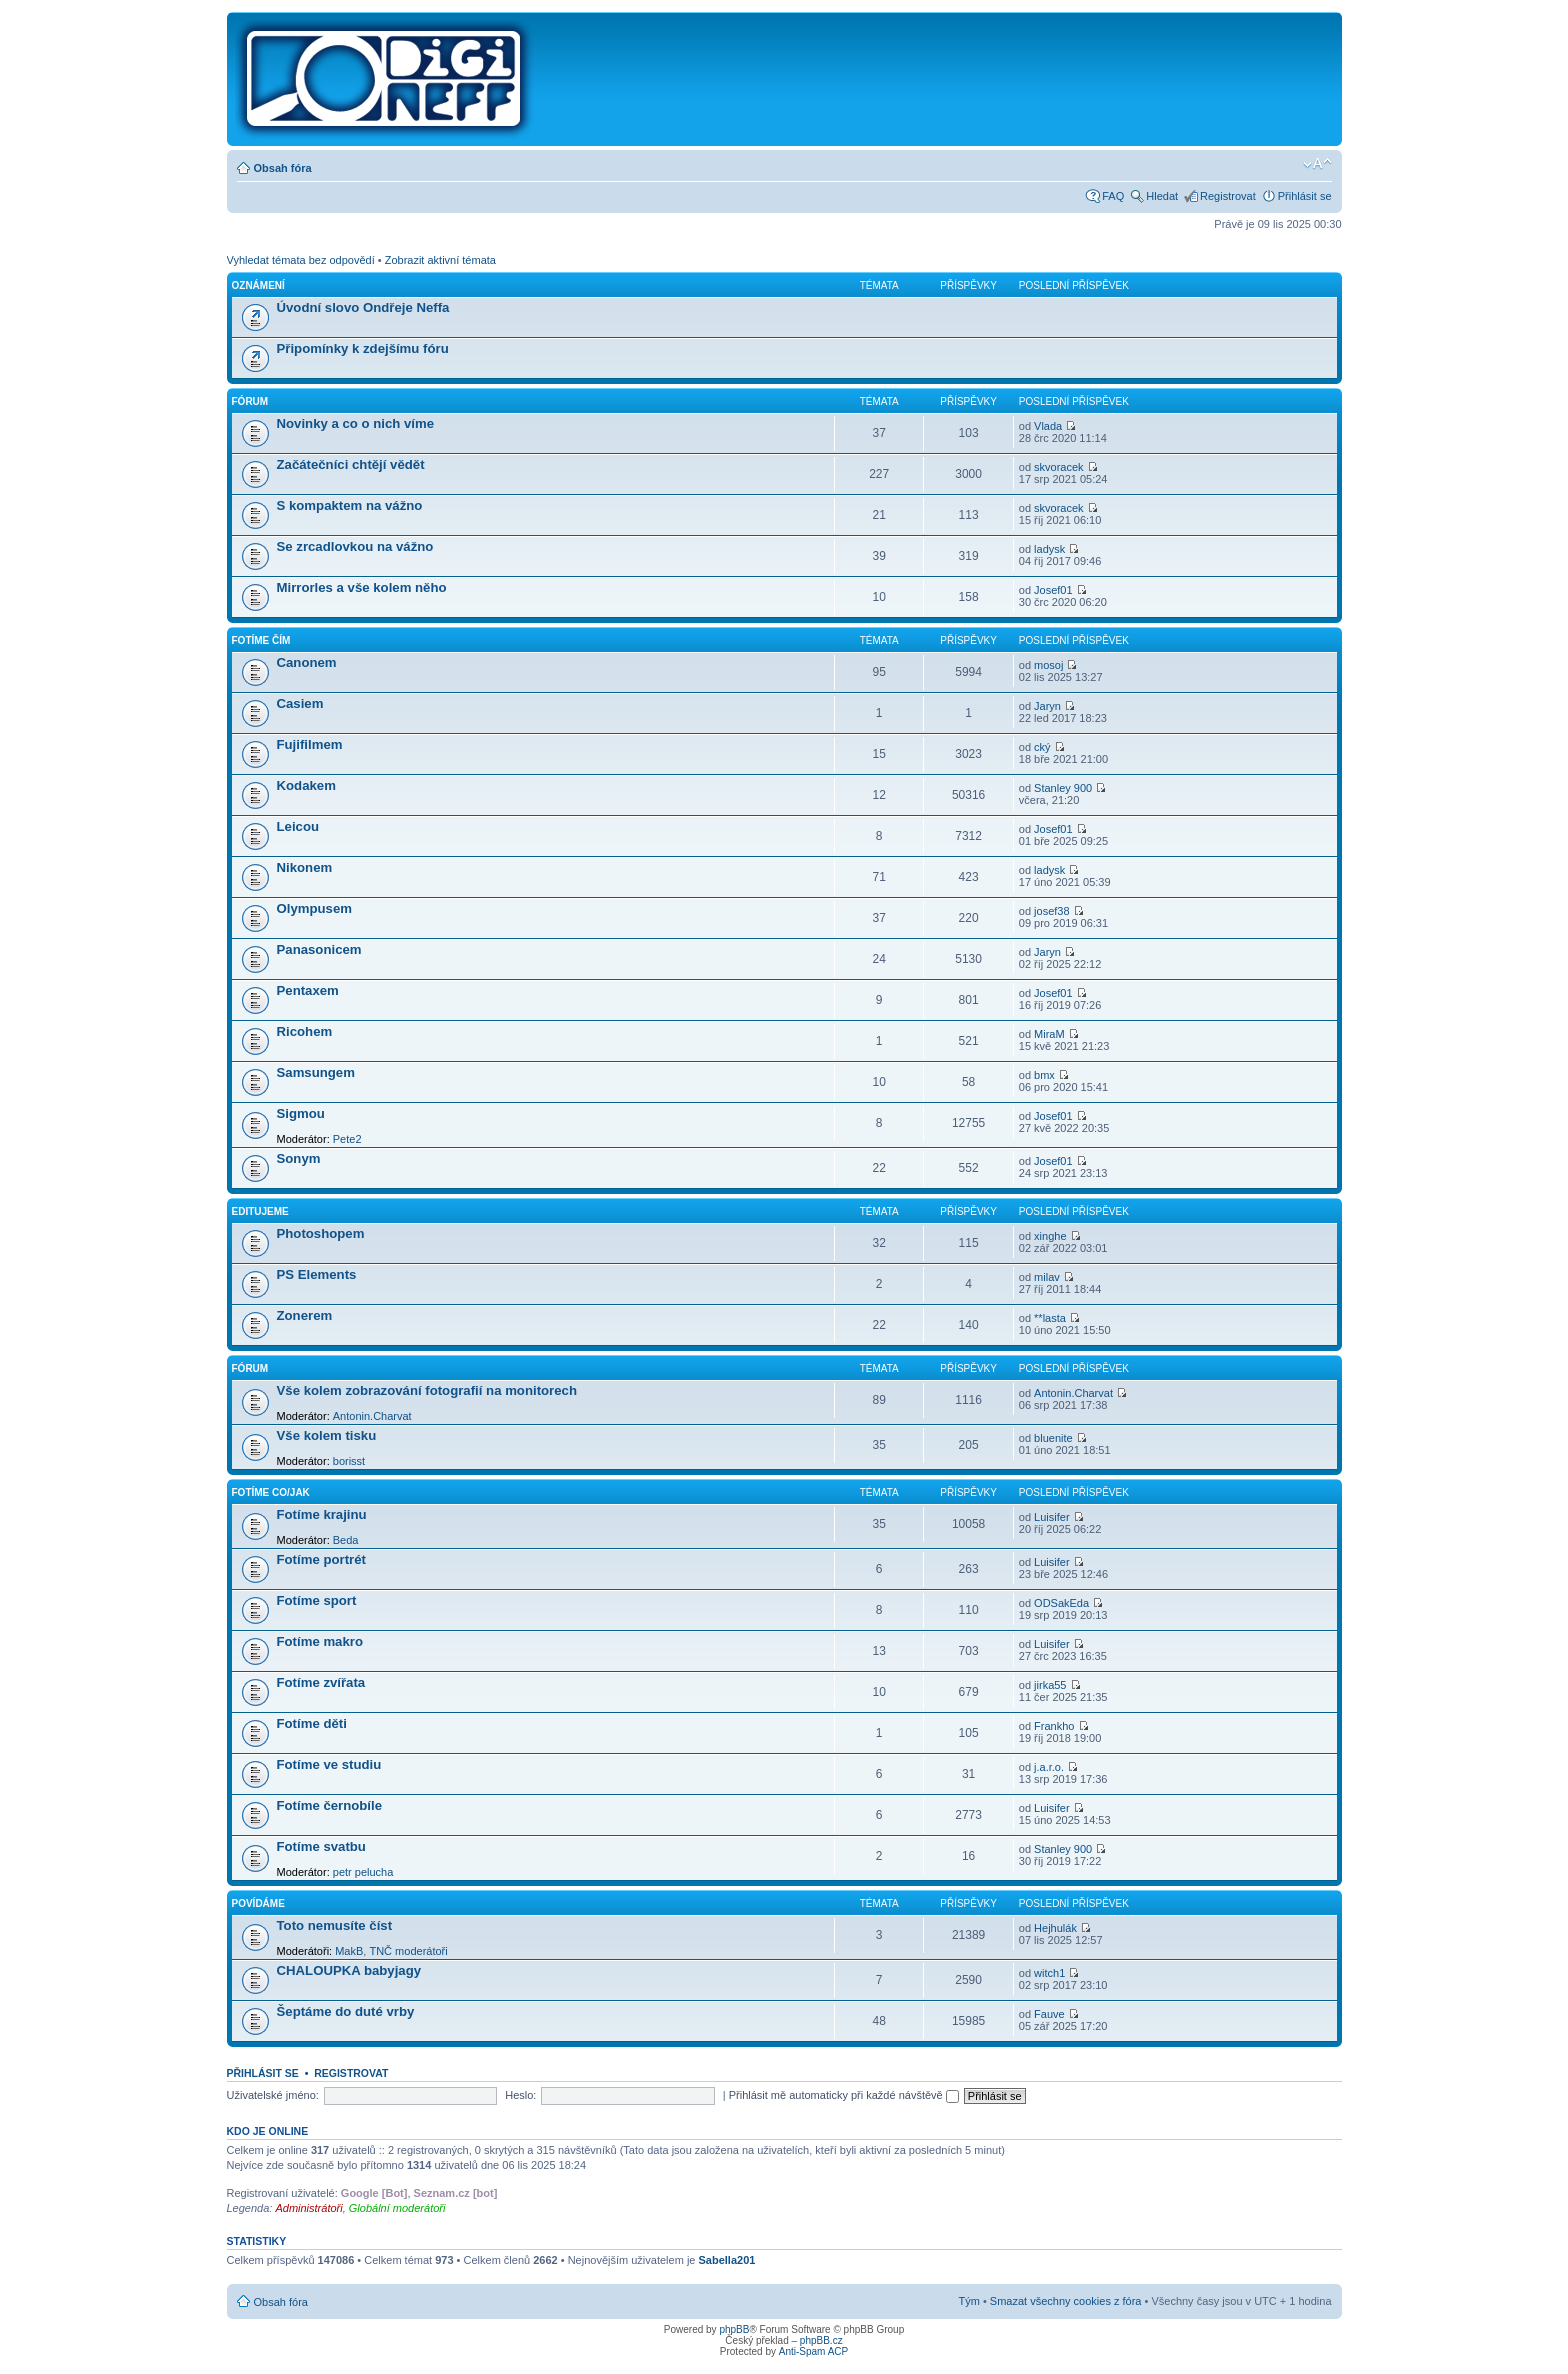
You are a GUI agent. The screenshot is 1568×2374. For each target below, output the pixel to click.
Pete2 (347, 1139)
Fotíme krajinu (322, 1514)
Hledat (1162, 196)
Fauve (1049, 2014)
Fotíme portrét (321, 1559)
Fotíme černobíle (330, 1805)
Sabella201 (727, 2260)
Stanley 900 (1063, 788)
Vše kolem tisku (327, 1435)
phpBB (734, 2329)
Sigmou (301, 1113)
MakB (349, 1951)
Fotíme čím (261, 640)
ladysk (1049, 549)
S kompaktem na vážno (350, 505)
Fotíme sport (317, 1600)
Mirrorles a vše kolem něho (362, 587)
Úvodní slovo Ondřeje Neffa (363, 307)
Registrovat (1228, 196)
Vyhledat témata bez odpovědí (301, 260)
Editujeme (260, 1211)
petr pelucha (363, 1872)
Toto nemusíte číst (335, 1925)
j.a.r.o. (1049, 1767)
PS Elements (317, 1274)
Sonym (299, 1158)
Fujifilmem (310, 744)
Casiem (300, 703)
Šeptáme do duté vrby (346, 2011)
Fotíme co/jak (271, 1492)
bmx (1044, 1075)
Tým (968, 2301)
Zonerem (305, 1315)
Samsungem (316, 1072)
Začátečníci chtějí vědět (351, 464)
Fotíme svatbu (321, 1846)
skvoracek (1059, 467)
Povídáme (258, 1903)
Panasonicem (319, 949)
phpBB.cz (821, 2340)
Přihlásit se (1305, 196)
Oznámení (258, 285)
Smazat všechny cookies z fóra (1066, 2301)
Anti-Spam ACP (813, 2351)
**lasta (1050, 1318)
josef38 (1051, 911)
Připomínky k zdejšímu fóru (363, 348)
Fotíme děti (312, 1723)
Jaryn (1047, 706)
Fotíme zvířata (321, 1682)
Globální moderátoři (397, 2208)
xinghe (1050, 1236)
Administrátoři (308, 2208)
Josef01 (1053, 590)
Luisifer (1051, 1517)
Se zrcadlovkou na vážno (355, 546)
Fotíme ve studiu (329, 1764)
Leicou (298, 826)
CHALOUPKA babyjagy (349, 1970)
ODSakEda (1061, 1603)
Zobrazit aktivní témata (440, 260)
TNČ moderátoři (408, 1951)
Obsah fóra (283, 168)
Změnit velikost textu (1317, 164)
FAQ (1113, 196)
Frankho (1054, 1726)
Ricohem (305, 1031)
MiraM (1049, 1034)
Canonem (307, 662)
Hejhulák (1055, 1928)
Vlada (1048, 426)
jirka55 (1050, 1685)
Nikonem (305, 867)
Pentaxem (308, 990)
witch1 (1049, 1973)
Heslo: (520, 2095)
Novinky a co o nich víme (356, 423)
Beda (346, 1540)
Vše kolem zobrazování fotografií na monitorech (427, 1390)
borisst (349, 1461)
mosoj (1048, 665)
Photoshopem (321, 1233)
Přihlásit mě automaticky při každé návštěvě (844, 2095)
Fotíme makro (320, 1641)
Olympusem (315, 908)
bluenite (1053, 1438)
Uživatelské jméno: (273, 2095)
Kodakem (306, 785)
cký (1042, 747)
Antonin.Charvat (372, 1416)
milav (1047, 1277)
